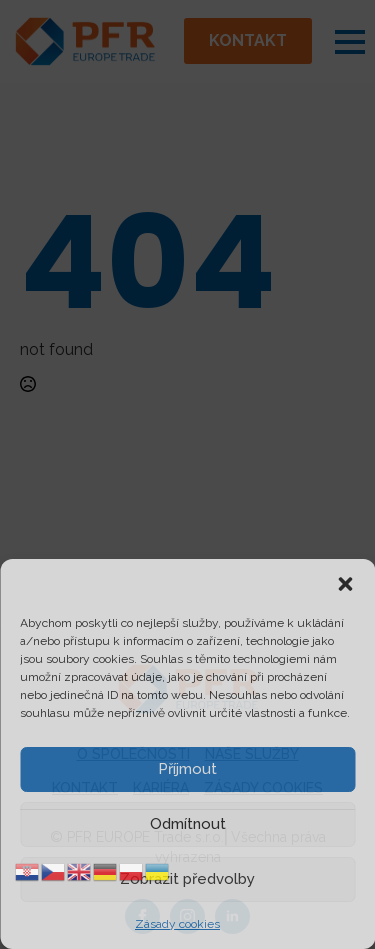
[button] (345, 584)
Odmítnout (188, 824)
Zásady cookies (177, 924)
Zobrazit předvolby (187, 879)
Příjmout (187, 769)
